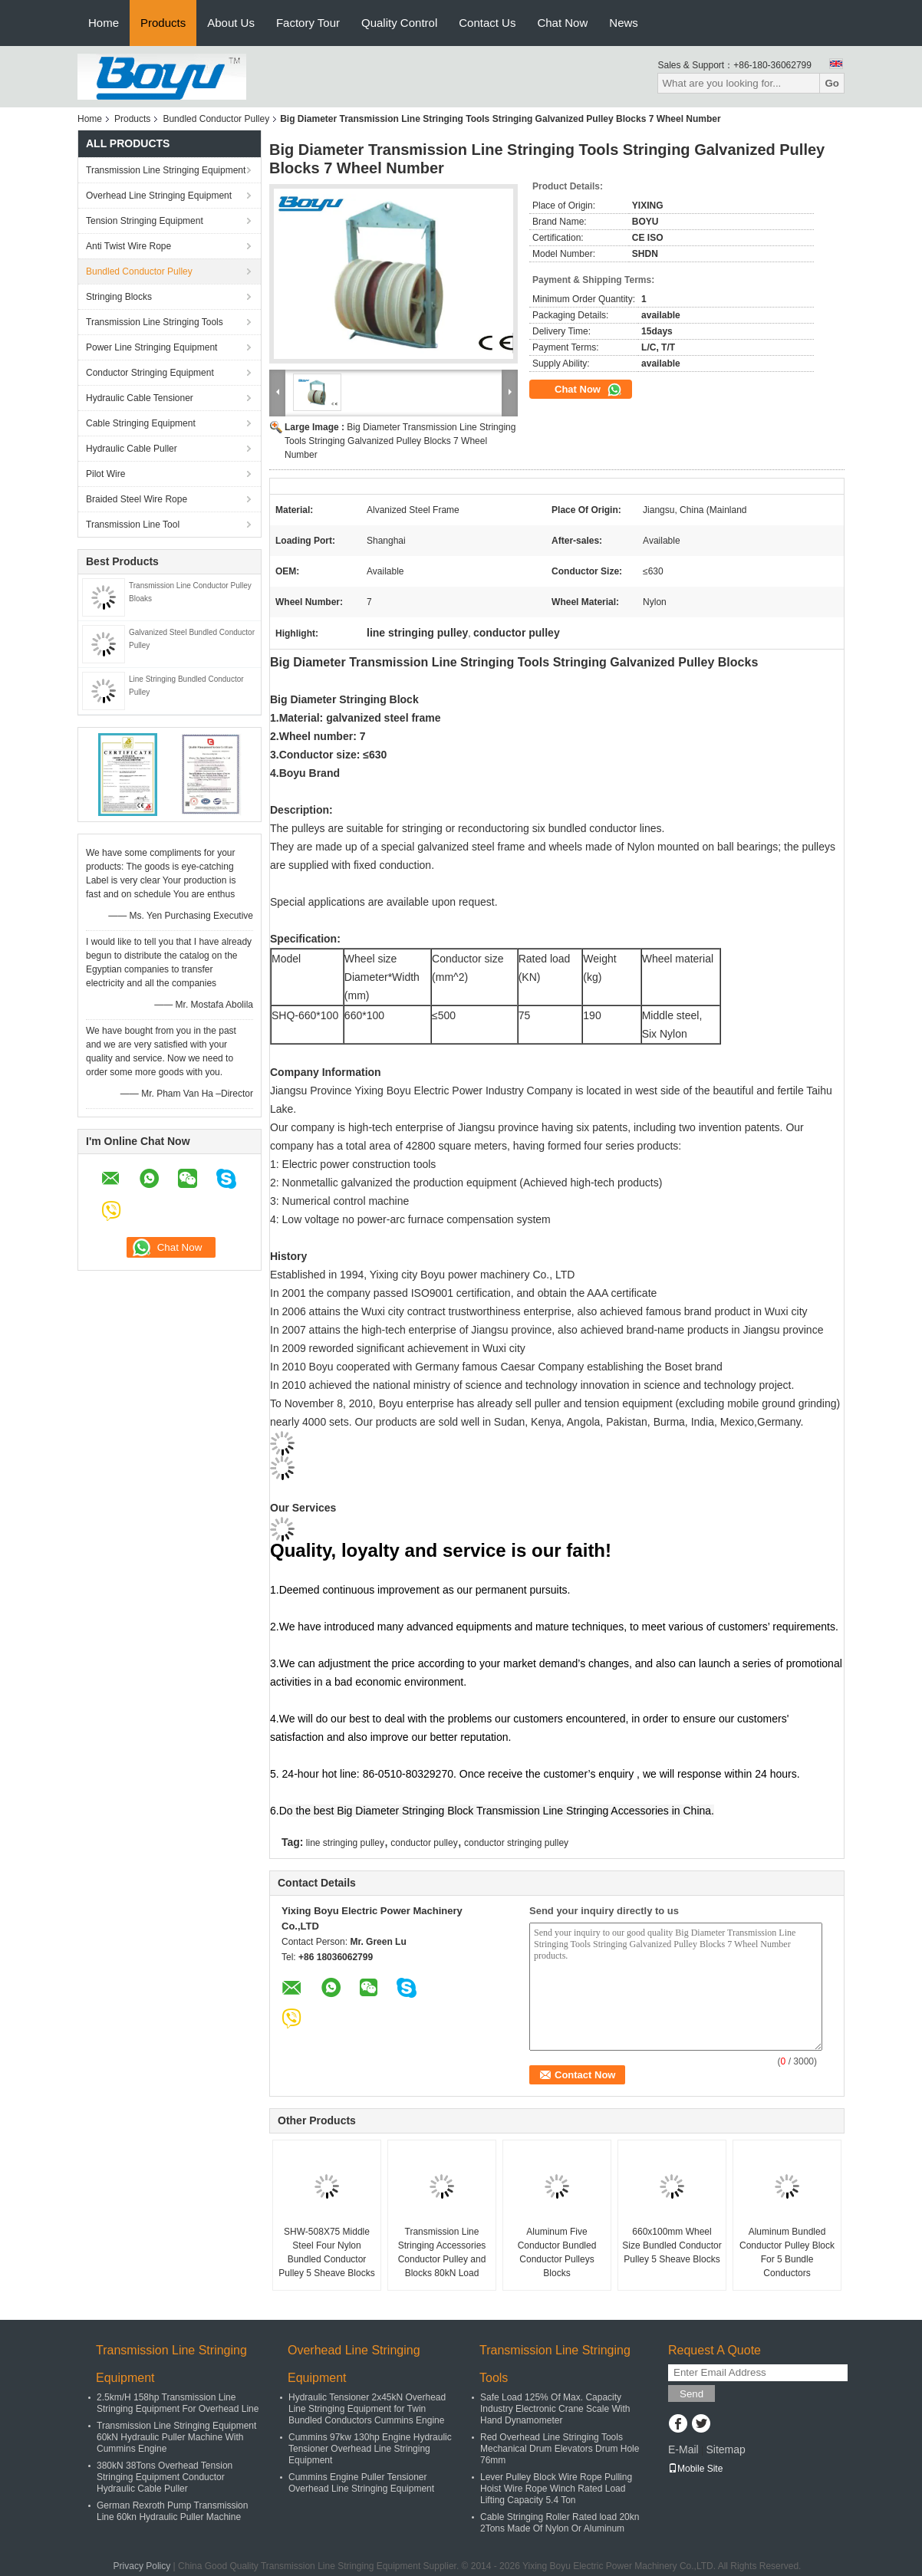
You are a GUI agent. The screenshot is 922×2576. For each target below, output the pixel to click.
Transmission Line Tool (132, 524)
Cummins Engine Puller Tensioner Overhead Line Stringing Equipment (361, 2483)
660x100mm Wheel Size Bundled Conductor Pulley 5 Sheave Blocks (671, 2245)
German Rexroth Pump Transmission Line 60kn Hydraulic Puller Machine (172, 2511)
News (623, 22)
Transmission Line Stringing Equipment (165, 170)
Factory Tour (308, 22)
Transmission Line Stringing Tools (154, 322)
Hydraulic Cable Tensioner (139, 398)
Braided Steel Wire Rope (136, 499)
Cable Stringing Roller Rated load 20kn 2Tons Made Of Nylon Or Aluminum (559, 2523)
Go (832, 83)
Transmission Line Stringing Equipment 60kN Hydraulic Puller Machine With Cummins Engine (176, 2437)
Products (163, 22)
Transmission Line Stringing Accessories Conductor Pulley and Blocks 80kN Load (442, 2252)
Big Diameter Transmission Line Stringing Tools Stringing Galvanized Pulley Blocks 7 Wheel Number (400, 441)
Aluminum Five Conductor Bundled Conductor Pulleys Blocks (557, 2252)
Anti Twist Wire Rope (128, 246)
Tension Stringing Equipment (144, 220)
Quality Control (399, 22)
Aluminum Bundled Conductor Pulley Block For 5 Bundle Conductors (787, 2252)
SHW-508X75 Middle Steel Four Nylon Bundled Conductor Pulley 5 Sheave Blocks (326, 2252)
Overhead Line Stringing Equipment (159, 195)
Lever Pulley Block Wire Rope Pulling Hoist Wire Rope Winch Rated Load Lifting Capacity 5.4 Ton (556, 2488)
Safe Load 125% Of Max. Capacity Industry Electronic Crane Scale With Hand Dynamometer (555, 2409)
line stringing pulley (345, 1842)
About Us (231, 22)
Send (691, 2394)
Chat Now (562, 22)
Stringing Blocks (119, 296)
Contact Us (487, 22)
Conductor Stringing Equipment (150, 372)
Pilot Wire (105, 474)
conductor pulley (423, 1842)
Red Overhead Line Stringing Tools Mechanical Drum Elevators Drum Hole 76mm (559, 2449)
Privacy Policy (142, 2566)
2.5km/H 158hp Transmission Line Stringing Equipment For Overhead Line (177, 2403)
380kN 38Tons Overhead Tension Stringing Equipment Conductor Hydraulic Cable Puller (164, 2477)
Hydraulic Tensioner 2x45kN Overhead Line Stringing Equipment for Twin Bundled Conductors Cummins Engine (367, 2409)
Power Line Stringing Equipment (151, 347)
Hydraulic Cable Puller (131, 448)
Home (103, 22)
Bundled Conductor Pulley (216, 119)
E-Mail (683, 2449)
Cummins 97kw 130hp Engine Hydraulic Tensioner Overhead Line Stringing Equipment (370, 2449)
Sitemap (725, 2449)
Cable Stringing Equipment (141, 423)
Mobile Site (695, 2468)
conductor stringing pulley (516, 1842)
